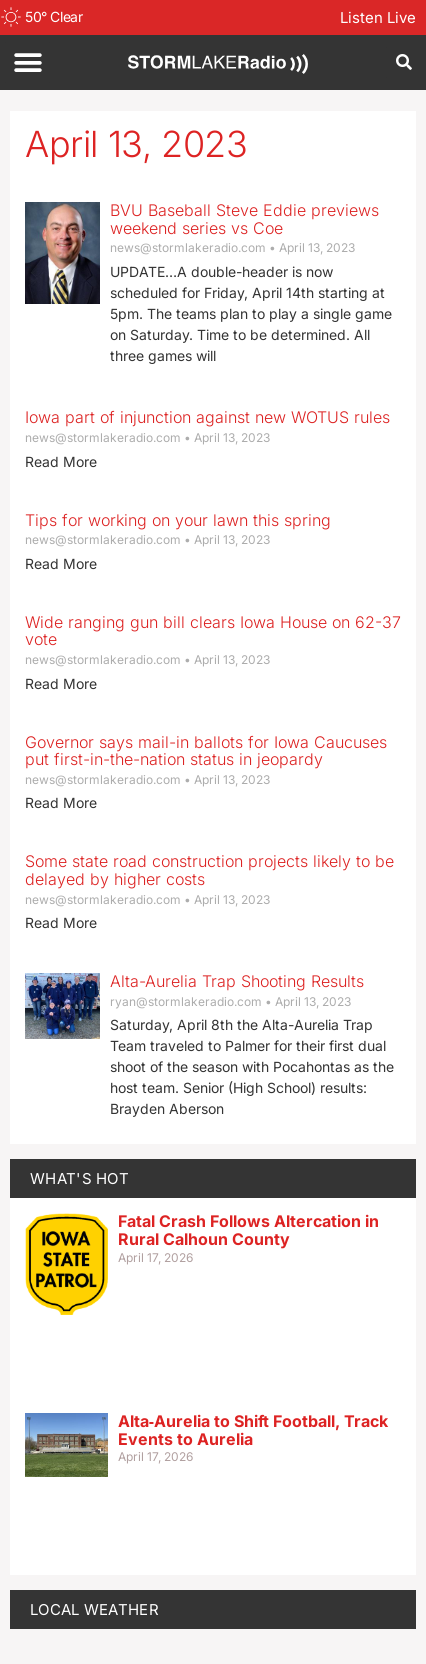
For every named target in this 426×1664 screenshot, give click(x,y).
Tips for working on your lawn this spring (178, 520)
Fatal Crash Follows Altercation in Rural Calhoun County (248, 1230)
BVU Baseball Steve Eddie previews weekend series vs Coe (244, 219)
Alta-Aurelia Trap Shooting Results (237, 981)
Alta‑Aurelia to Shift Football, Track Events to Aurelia (253, 1430)
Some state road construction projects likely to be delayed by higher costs (209, 870)
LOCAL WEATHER (94, 1609)
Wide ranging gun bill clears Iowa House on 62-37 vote (213, 631)
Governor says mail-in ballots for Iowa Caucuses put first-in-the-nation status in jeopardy (206, 751)
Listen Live (378, 17)
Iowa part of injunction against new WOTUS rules (207, 417)
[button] (27, 62)
